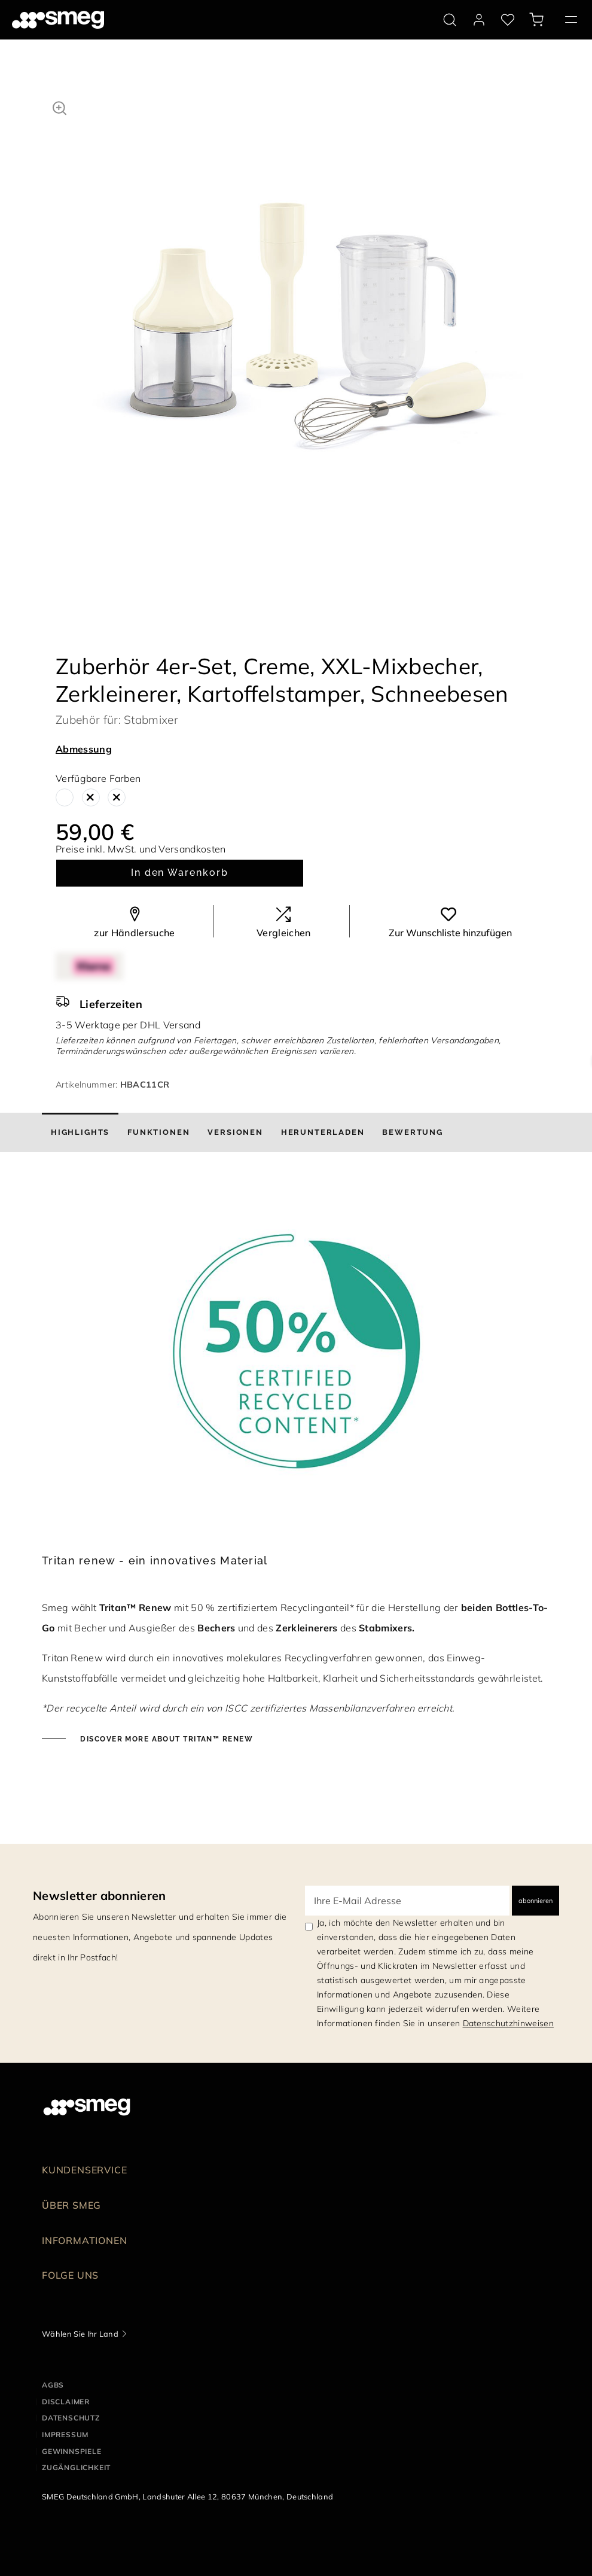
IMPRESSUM (65, 2434)
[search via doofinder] (449, 20)
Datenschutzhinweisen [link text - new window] (508, 2023)
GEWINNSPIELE (72, 2451)
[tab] (80, 1132)
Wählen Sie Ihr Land (80, 2334)
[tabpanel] (305, 314)
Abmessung (84, 749)
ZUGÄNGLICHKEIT (76, 2467)
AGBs (53, 2384)
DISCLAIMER (66, 2401)
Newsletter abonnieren (99, 1895)
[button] (59, 106)
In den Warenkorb (179, 872)
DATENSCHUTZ (71, 2417)
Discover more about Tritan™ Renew (165, 1739)
